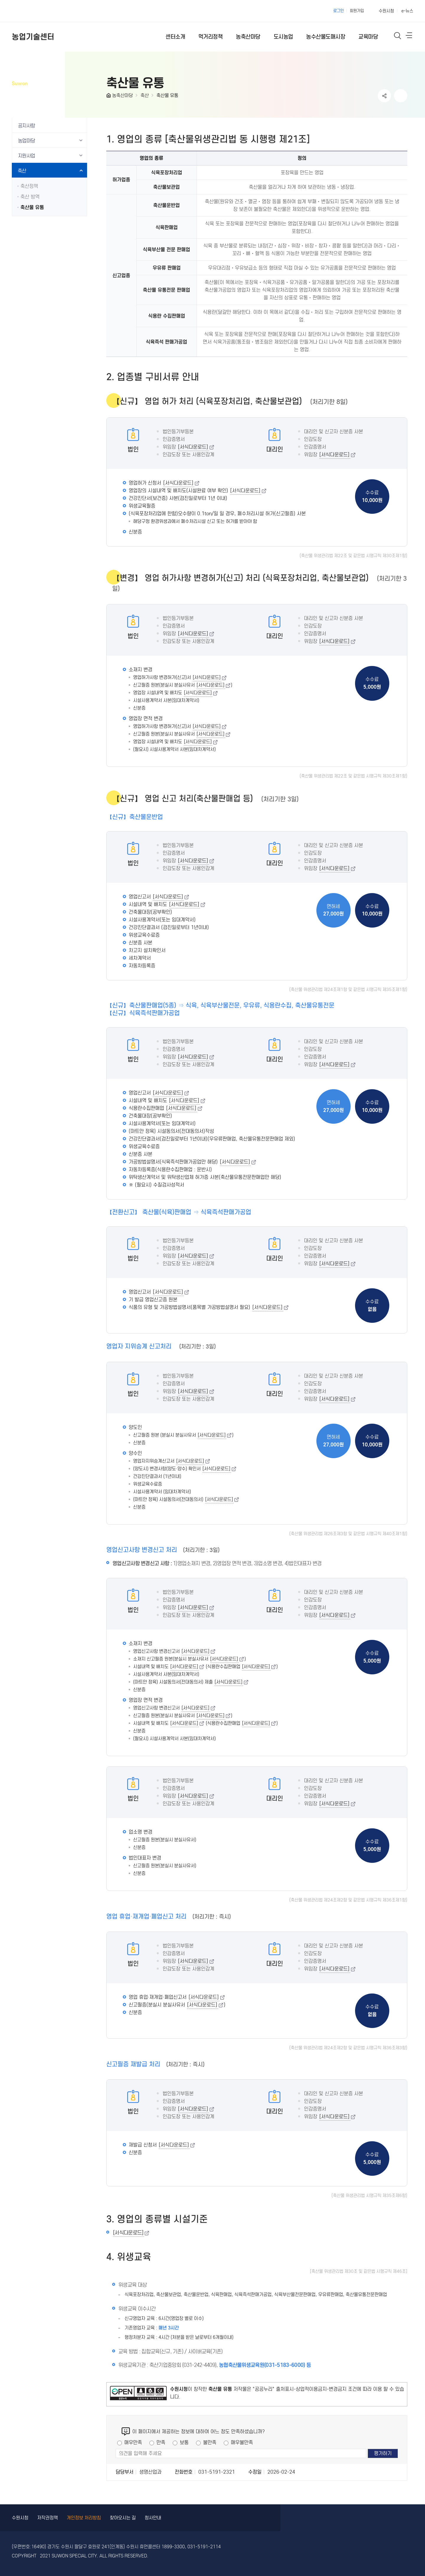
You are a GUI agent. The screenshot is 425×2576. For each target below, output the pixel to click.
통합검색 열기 (398, 35)
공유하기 (384, 95)
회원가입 (357, 10)
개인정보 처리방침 (84, 2518)
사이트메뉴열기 (409, 36)
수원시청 (386, 11)
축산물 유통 (167, 95)
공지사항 (26, 126)
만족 (160, 2442)
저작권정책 (47, 2518)
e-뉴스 (407, 11)
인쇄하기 (400, 95)
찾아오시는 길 (123, 2518)
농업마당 (26, 141)
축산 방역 (30, 197)
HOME (109, 97)
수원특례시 (36, 11)
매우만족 (133, 2442)
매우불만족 (242, 2442)
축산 (144, 95)
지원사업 (26, 156)
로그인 (338, 10)
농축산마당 (122, 95)
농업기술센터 (33, 37)
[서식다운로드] (193, 447)
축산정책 (29, 186)
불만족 (209, 2442)
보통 (184, 2442)
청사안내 (153, 2518)
